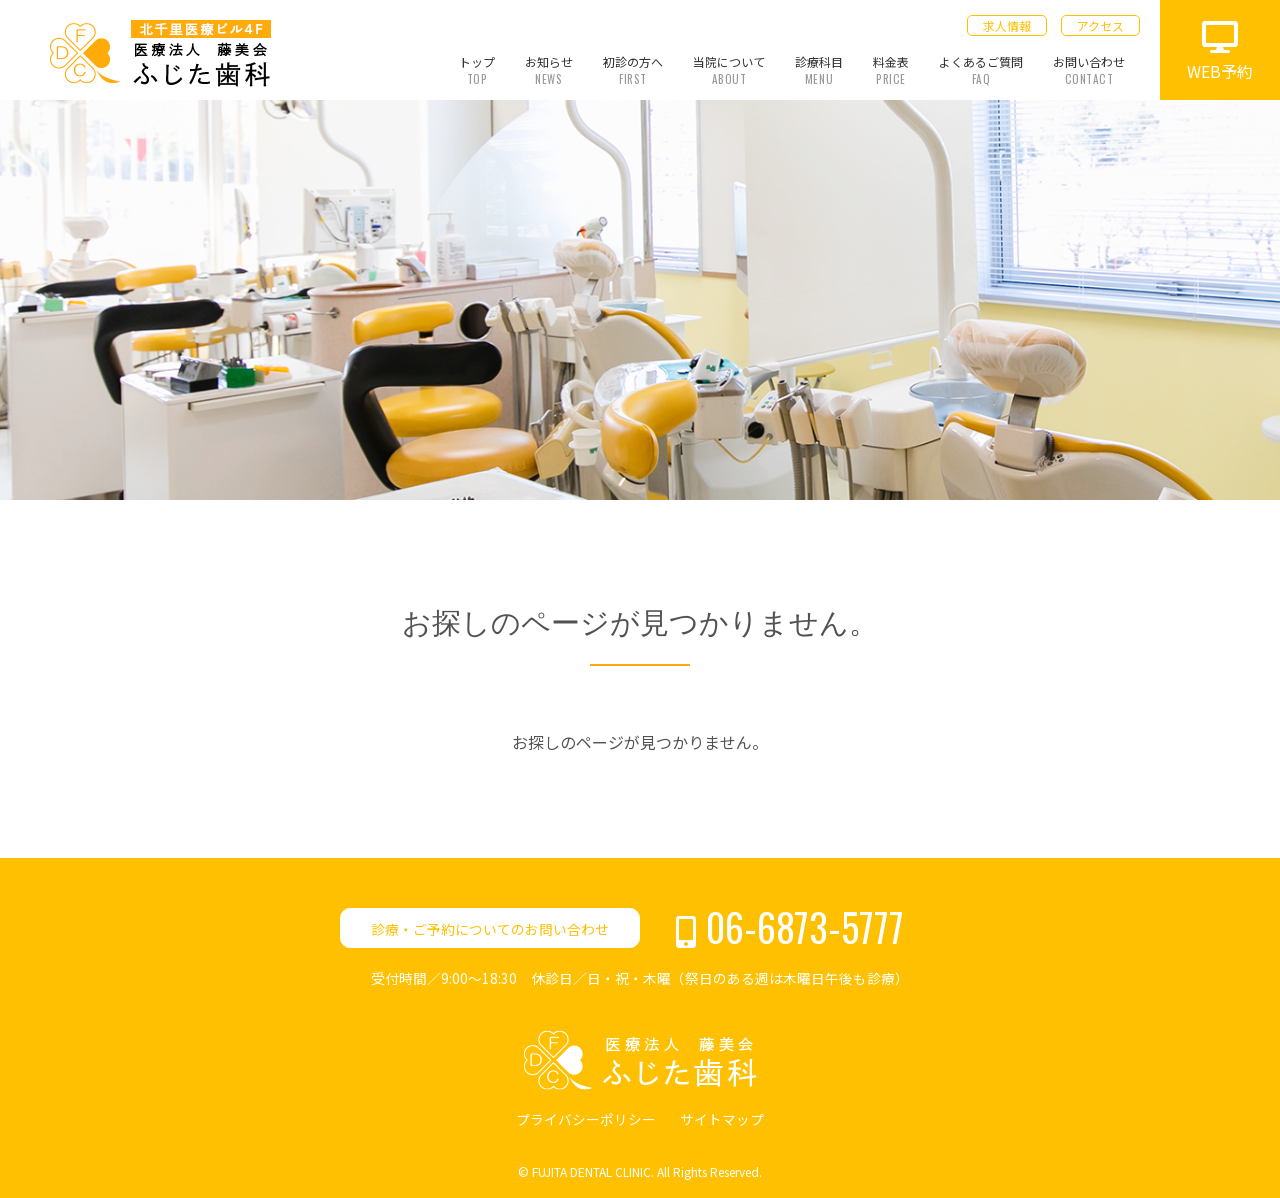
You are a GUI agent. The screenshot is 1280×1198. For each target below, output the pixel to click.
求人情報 (1007, 25)
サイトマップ (722, 1119)
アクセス (1100, 25)
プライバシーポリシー (586, 1119)
